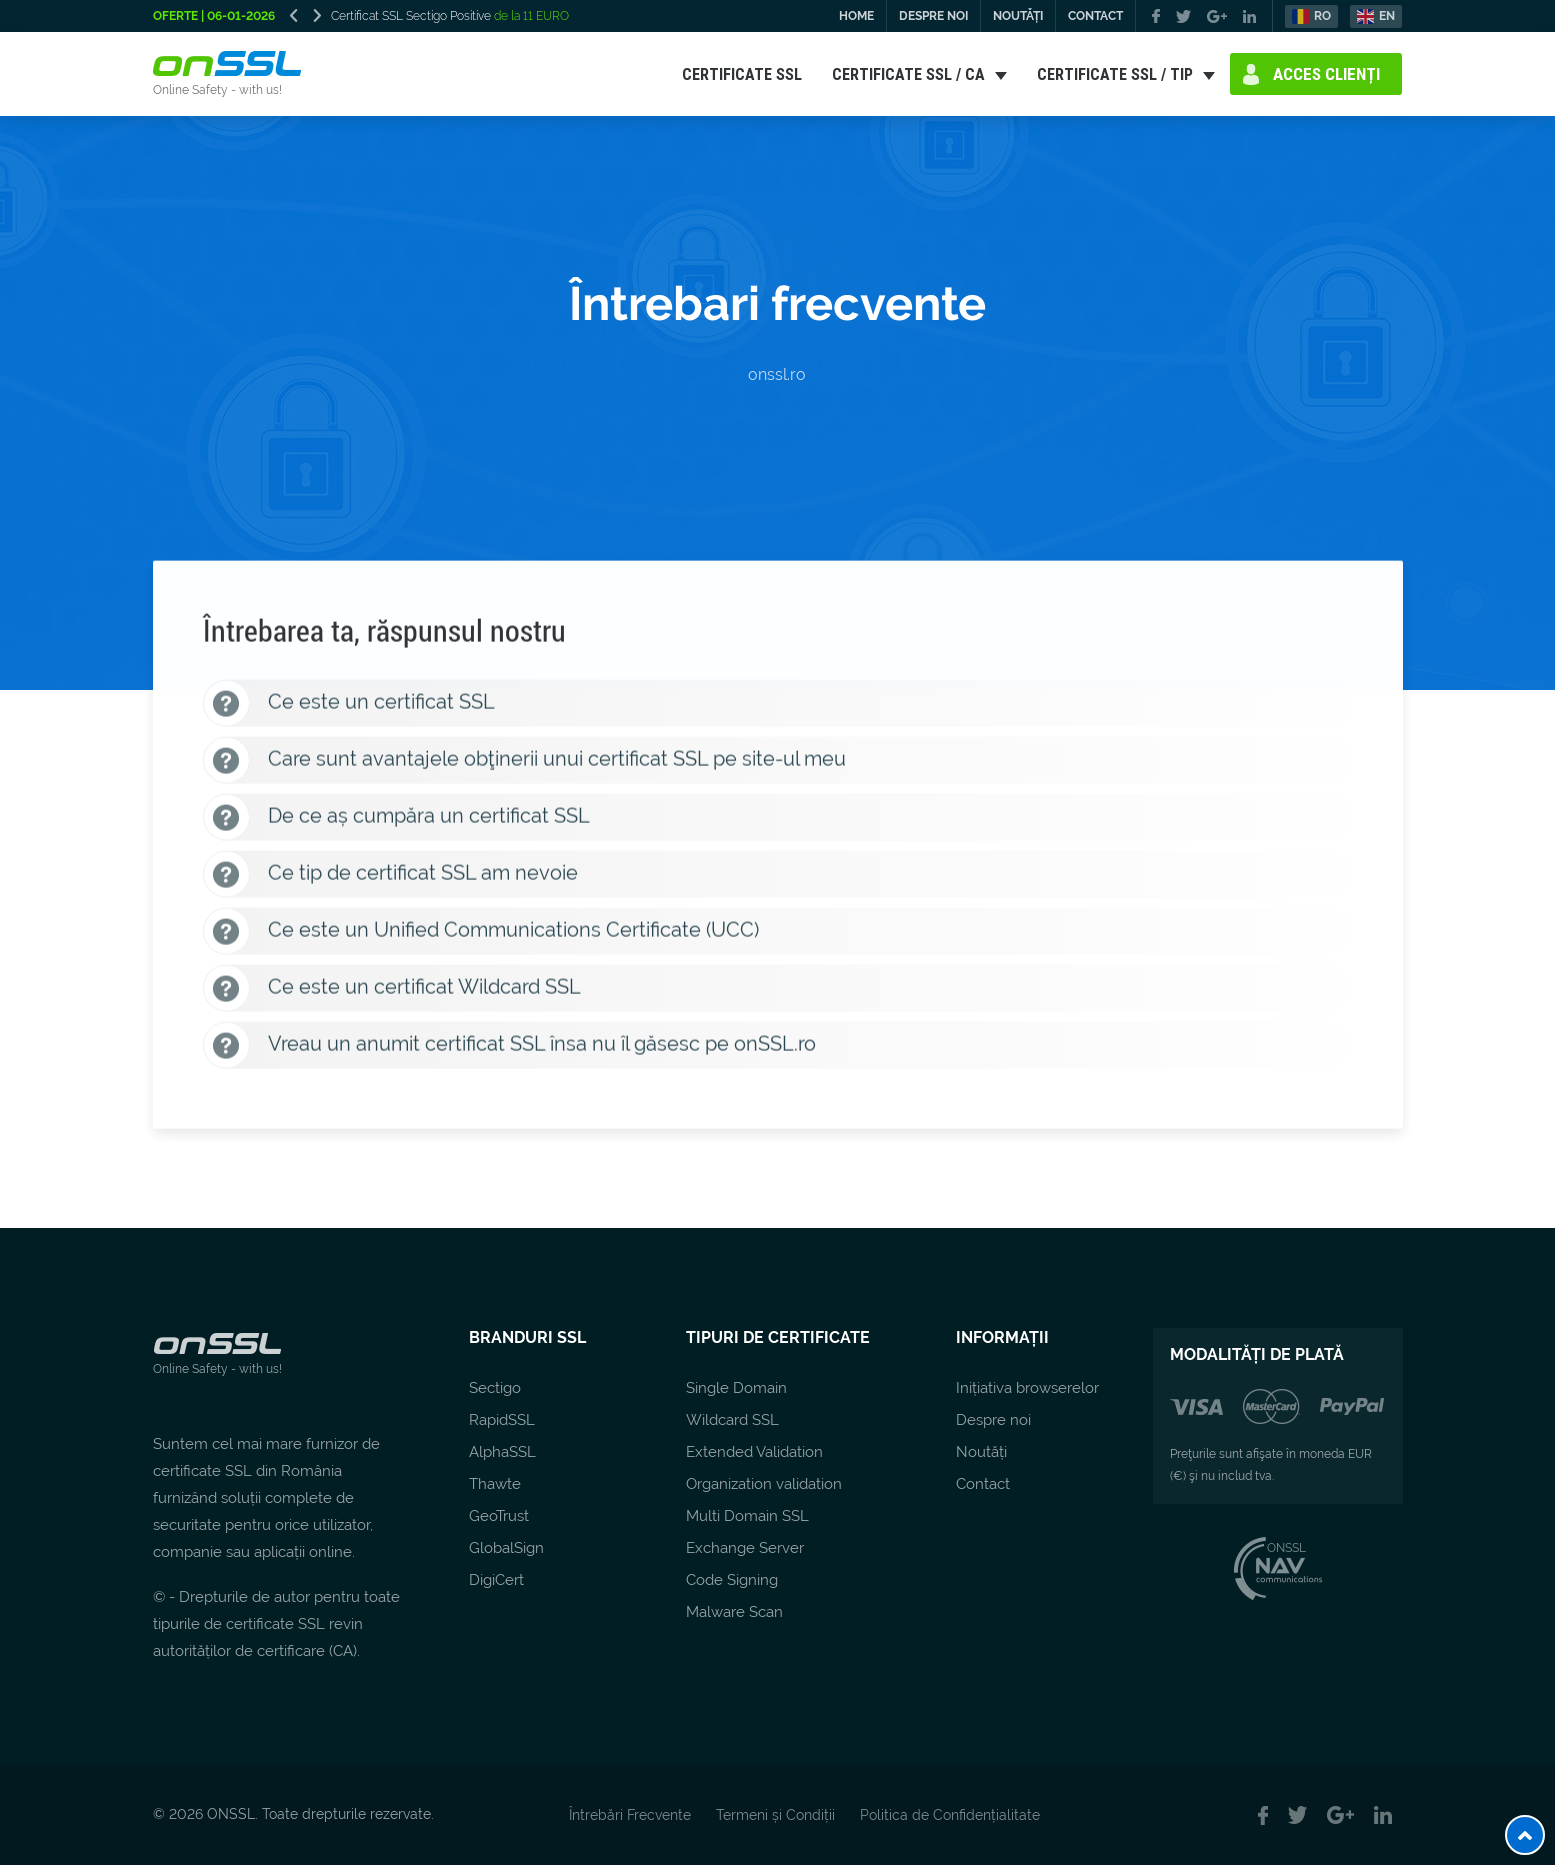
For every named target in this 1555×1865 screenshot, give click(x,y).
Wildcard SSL (732, 1420)
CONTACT (1095, 16)
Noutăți (981, 1452)
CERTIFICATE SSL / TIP (1115, 74)
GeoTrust (499, 1516)
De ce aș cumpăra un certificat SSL (396, 820)
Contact (983, 1484)
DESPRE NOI (933, 16)
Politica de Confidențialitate (950, 1815)
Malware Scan (734, 1612)
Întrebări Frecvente (630, 1815)
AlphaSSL (502, 1452)
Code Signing (732, 1580)
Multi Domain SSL (747, 1516)
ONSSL (1277, 1548)
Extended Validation (754, 1452)
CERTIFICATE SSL (742, 74)
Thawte (495, 1484)
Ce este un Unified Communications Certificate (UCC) (481, 934)
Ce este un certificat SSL (349, 706)
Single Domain (736, 1388)
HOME (856, 16)
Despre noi (993, 1420)
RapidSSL (502, 1420)
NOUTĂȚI (1018, 16)
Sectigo (495, 1388)
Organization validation (764, 1484)
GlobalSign (506, 1548)
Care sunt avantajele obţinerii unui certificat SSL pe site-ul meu (524, 763)
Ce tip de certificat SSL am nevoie (390, 877)
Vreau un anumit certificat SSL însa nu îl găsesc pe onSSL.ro (509, 1048)
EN (1387, 16)
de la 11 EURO (530, 16)
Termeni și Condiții (775, 1815)
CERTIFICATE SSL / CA (908, 74)
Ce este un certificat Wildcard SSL (392, 991)
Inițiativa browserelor (1027, 1388)
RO (1322, 16)
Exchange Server (745, 1548)
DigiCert (496, 1580)
